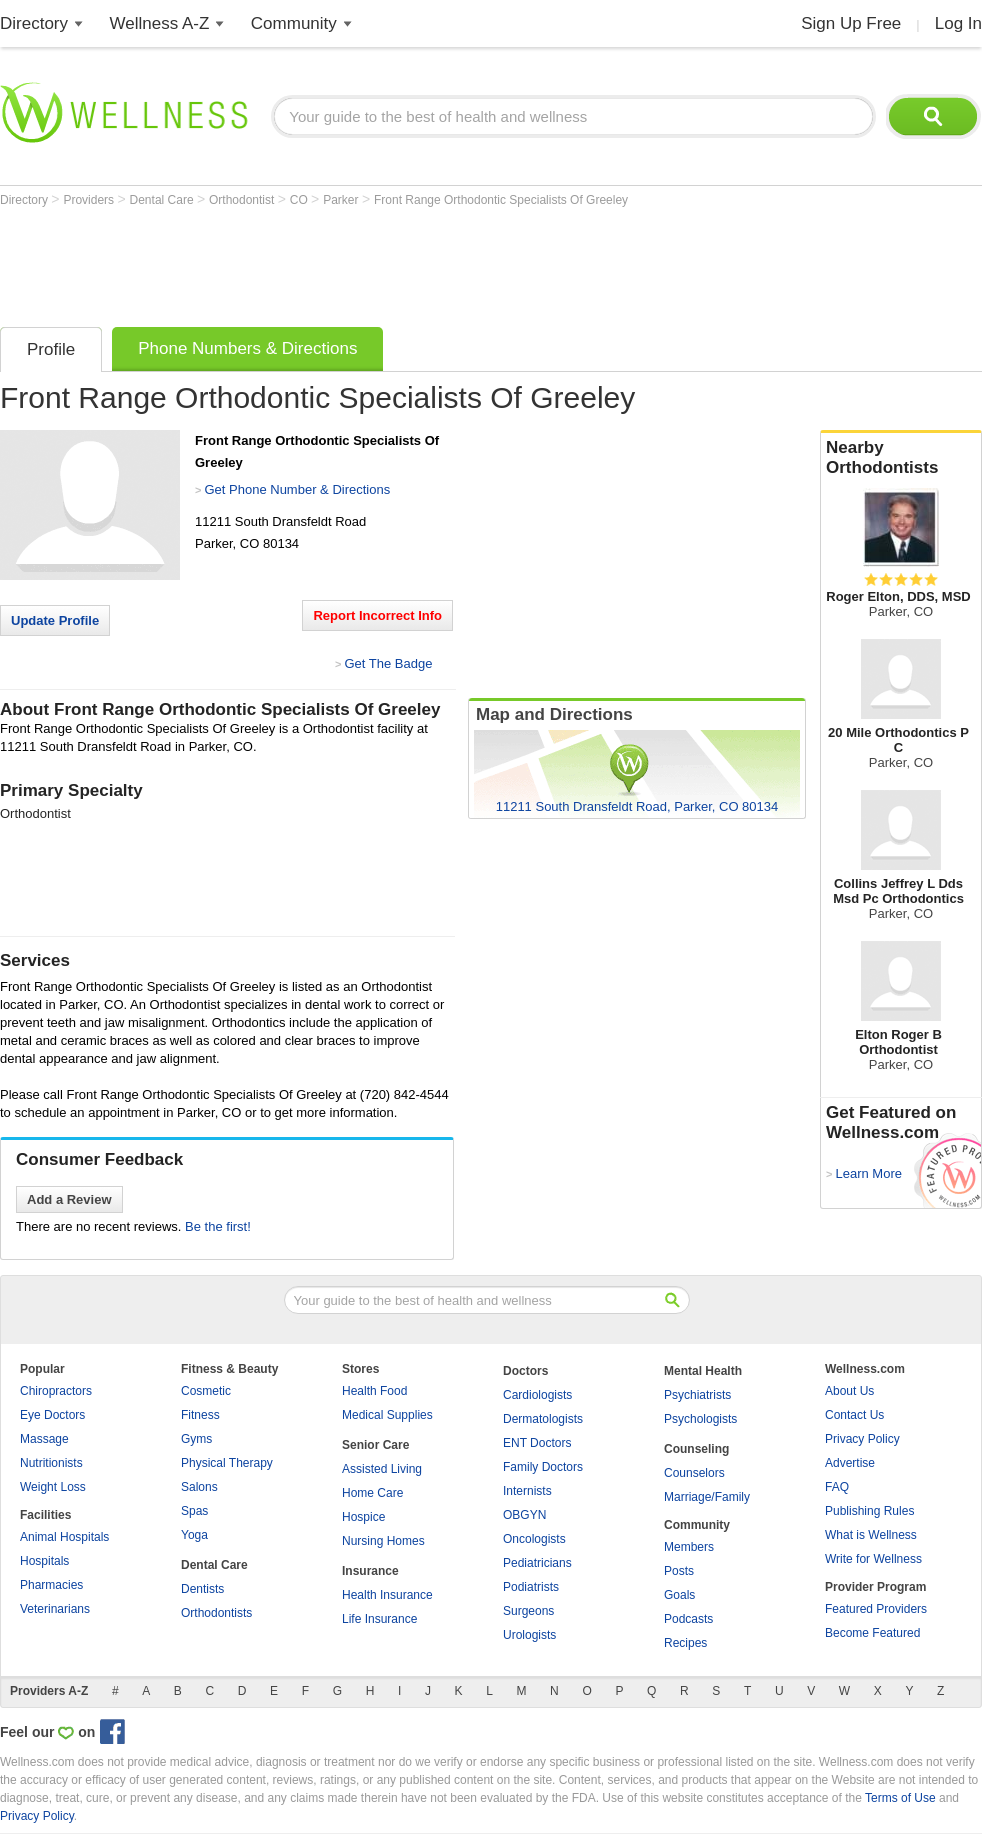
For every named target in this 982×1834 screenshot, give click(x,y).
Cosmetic (206, 1391)
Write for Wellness (873, 1559)
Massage (44, 1439)
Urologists (529, 1635)
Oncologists (534, 1539)
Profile (51, 349)
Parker (342, 200)
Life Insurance (379, 1619)
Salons (199, 1487)
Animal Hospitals (64, 1537)
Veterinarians (55, 1609)
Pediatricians (537, 1563)
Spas (194, 1511)
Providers (90, 200)
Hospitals (44, 1561)
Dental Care (163, 200)
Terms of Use (900, 1798)
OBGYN (524, 1515)
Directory (34, 23)
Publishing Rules (869, 1511)
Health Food (374, 1391)
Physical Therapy (227, 1463)
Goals (679, 1595)
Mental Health (703, 1371)
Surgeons (528, 1611)
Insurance (370, 1571)
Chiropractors (56, 1391)
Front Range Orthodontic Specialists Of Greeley (501, 200)
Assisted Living (382, 1469)
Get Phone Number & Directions (297, 489)
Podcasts (688, 1619)
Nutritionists (51, 1463)
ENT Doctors (537, 1443)
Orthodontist (243, 200)
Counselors (694, 1473)
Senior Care (375, 1445)
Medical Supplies (387, 1415)
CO (300, 200)
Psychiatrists (697, 1395)
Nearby (901, 458)
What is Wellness (871, 1535)
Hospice (363, 1517)
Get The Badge (388, 663)
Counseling (696, 1449)
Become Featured (872, 1633)
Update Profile (55, 620)
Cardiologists (537, 1395)
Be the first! (218, 1226)
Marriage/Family (707, 1497)
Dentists (202, 1589)
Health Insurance (387, 1595)
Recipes (685, 1643)
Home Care (372, 1493)
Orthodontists (216, 1613)
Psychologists (700, 1419)
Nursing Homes (383, 1541)
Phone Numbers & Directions (247, 348)
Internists (527, 1491)
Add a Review (69, 1199)
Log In (958, 23)
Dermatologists (543, 1419)
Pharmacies (51, 1585)
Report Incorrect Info (377, 615)
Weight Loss (53, 1487)
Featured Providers (876, 1609)
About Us (849, 1391)
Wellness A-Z (160, 23)
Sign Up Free (851, 23)
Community (294, 23)
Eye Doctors (52, 1415)
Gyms (196, 1439)
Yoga (194, 1535)
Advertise (850, 1463)
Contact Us (854, 1415)
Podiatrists (531, 1587)
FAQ (837, 1487)
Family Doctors (543, 1467)
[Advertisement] (364, 262)
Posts (679, 1571)
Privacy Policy (862, 1439)
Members (689, 1547)
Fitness (200, 1415)
